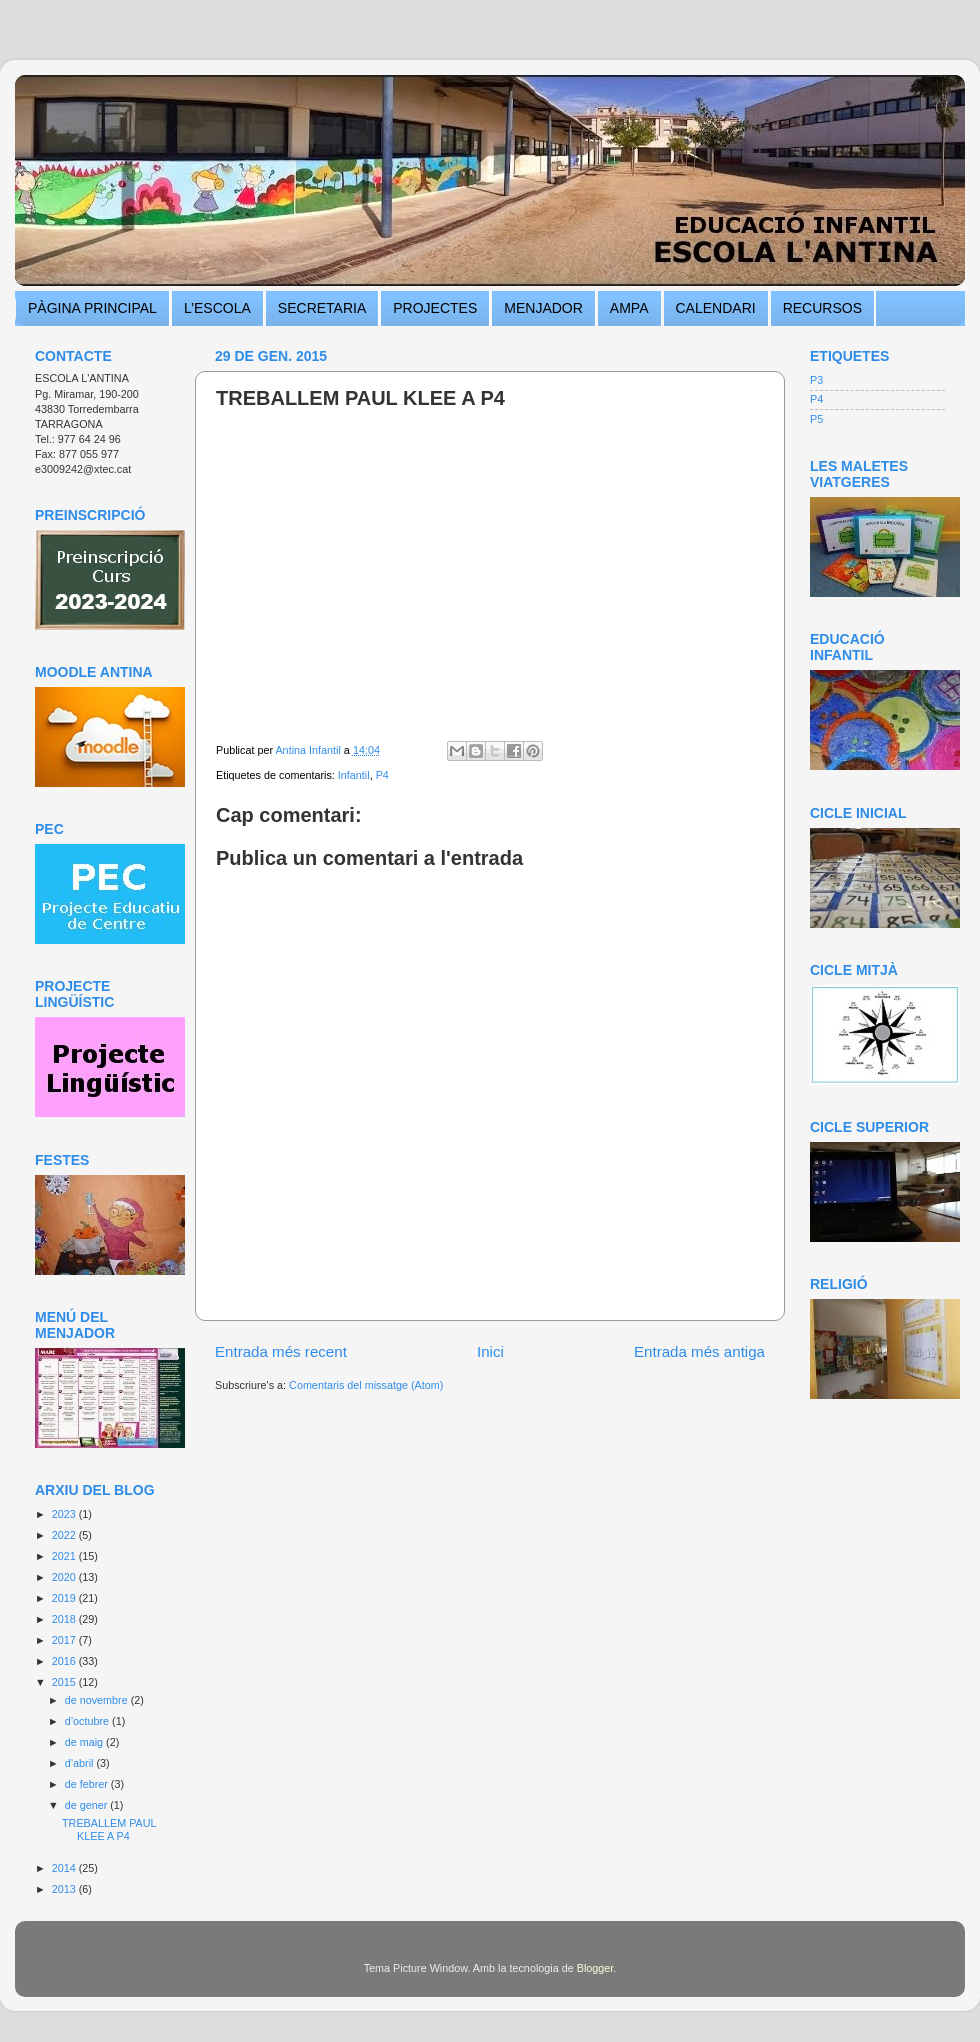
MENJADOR (543, 308)
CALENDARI (716, 308)
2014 (65, 1868)
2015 (65, 1682)
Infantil (354, 775)
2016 (65, 1661)
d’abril (81, 1763)
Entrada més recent (281, 1351)
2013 (65, 1889)
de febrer (88, 1784)
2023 (65, 1514)
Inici (490, 1351)
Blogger (595, 1968)
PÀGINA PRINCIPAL (92, 308)
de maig (85, 1742)
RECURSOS (822, 308)
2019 (65, 1598)
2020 (65, 1577)
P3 (816, 380)
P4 (382, 775)
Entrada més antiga (699, 1351)
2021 (65, 1556)
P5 (816, 419)
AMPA (629, 308)
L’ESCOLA (217, 308)
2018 (65, 1619)
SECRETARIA (322, 308)
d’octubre (88, 1721)
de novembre (98, 1700)
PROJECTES (435, 308)
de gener (88, 1805)
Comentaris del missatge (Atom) (366, 1385)
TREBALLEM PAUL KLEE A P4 (109, 1829)
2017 (65, 1640)
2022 (65, 1535)
